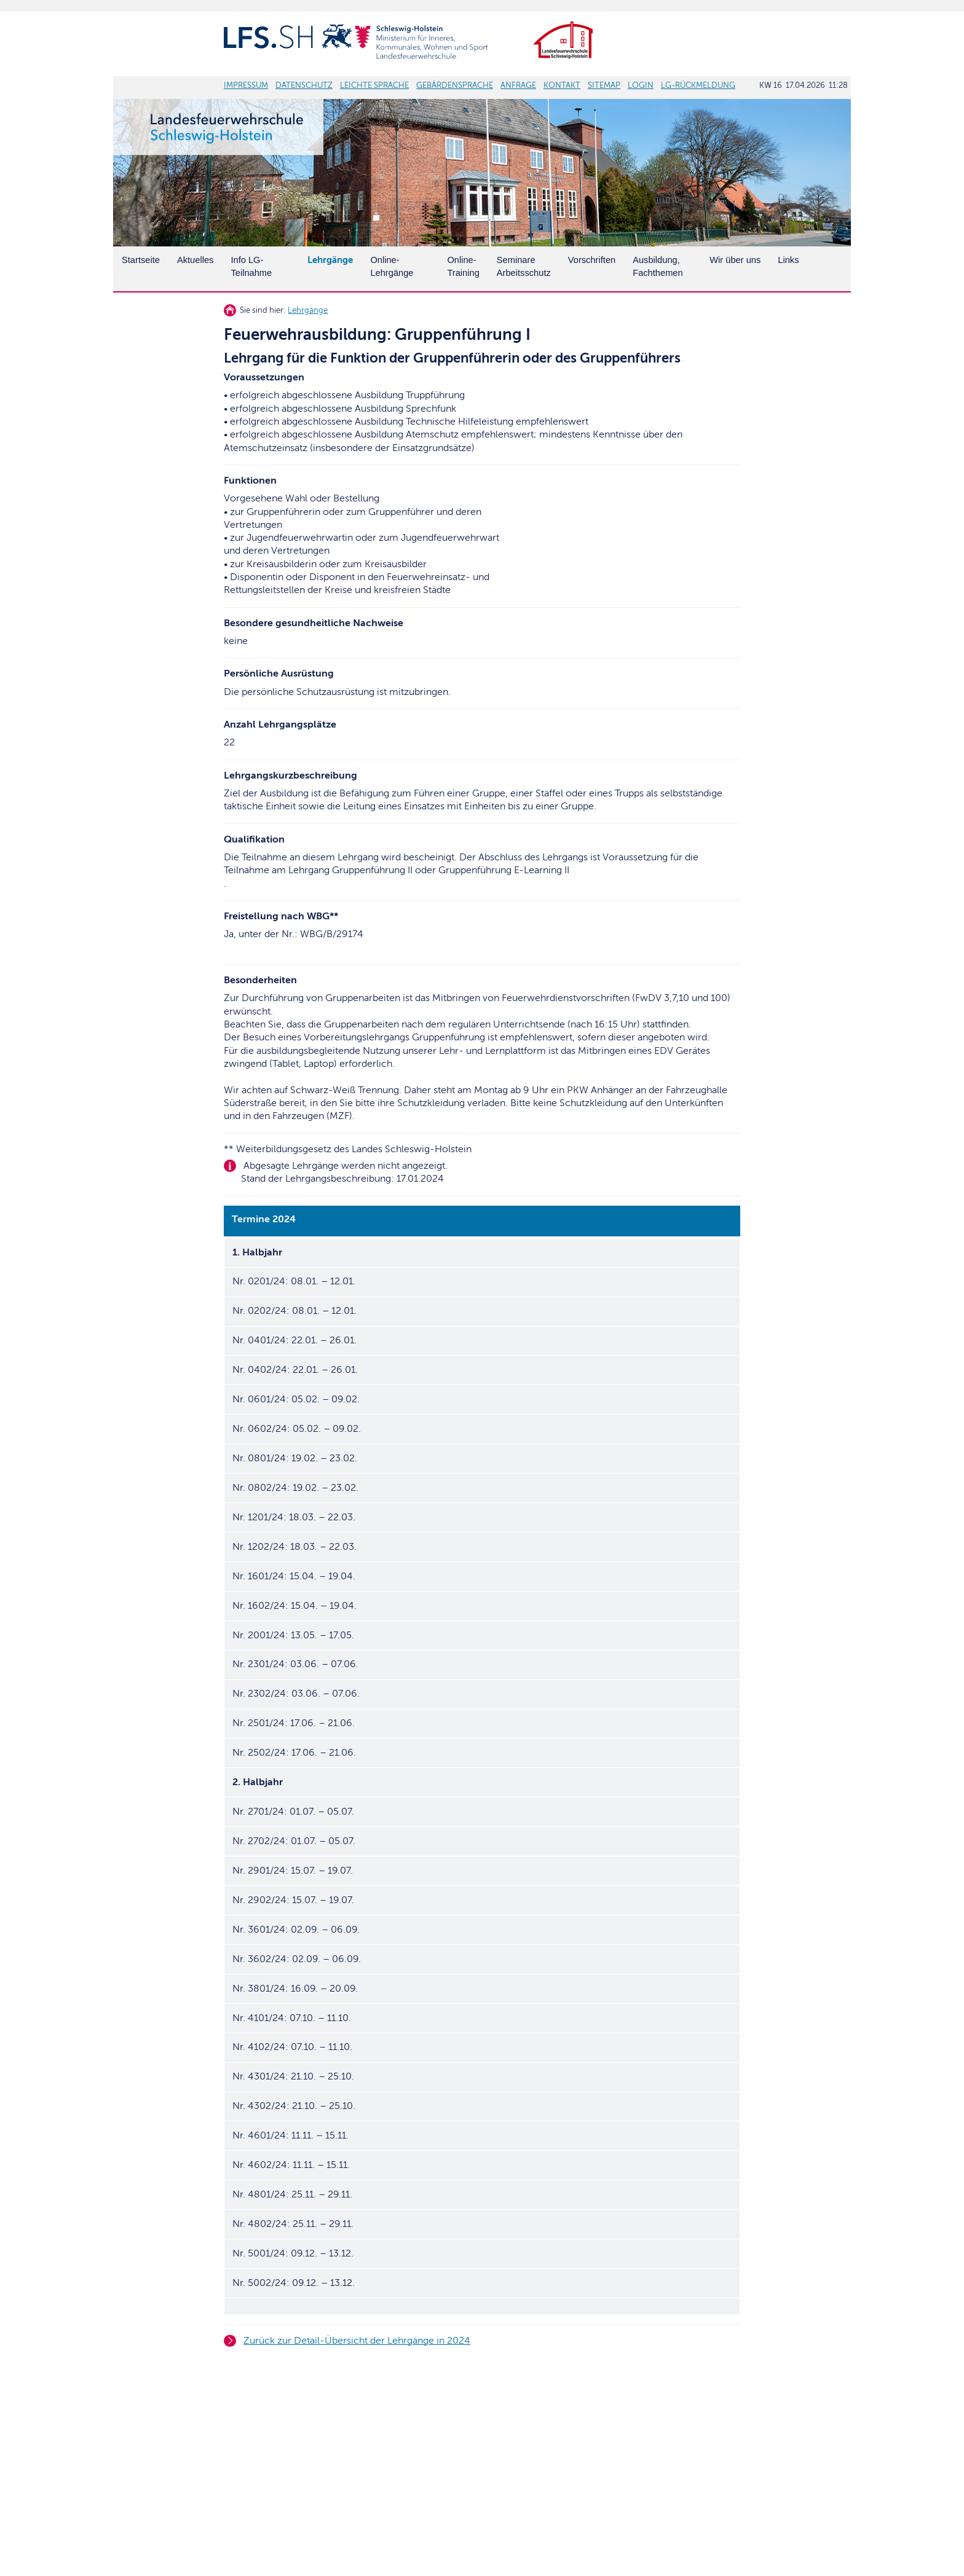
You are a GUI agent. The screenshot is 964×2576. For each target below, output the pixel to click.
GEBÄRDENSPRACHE (454, 85)
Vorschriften (591, 260)
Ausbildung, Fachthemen (657, 266)
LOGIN (641, 85)
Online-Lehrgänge (391, 266)
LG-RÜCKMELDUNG (698, 85)
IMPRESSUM (246, 85)
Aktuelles (195, 260)
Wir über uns (735, 260)
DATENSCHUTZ (304, 85)
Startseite (141, 260)
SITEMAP (604, 85)
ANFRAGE (518, 85)
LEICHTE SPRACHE (374, 85)
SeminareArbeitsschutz (524, 266)
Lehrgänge (308, 310)
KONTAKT (561, 85)
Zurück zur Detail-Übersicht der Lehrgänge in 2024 (356, 2340)
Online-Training (463, 266)
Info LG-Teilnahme (251, 266)
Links (788, 260)
